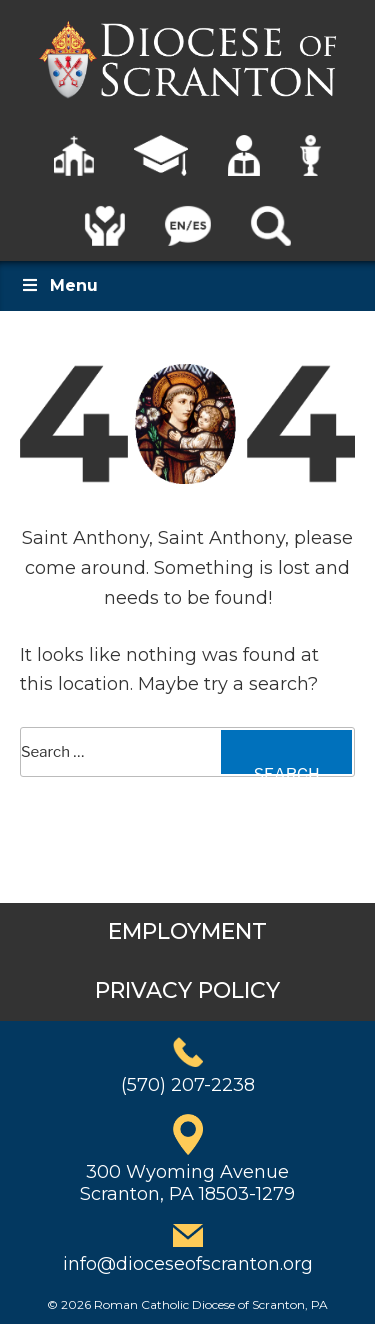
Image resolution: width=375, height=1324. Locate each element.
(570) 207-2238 (188, 1085)
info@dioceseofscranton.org (188, 1264)
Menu (59, 285)
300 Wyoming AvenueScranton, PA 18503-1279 (187, 1183)
